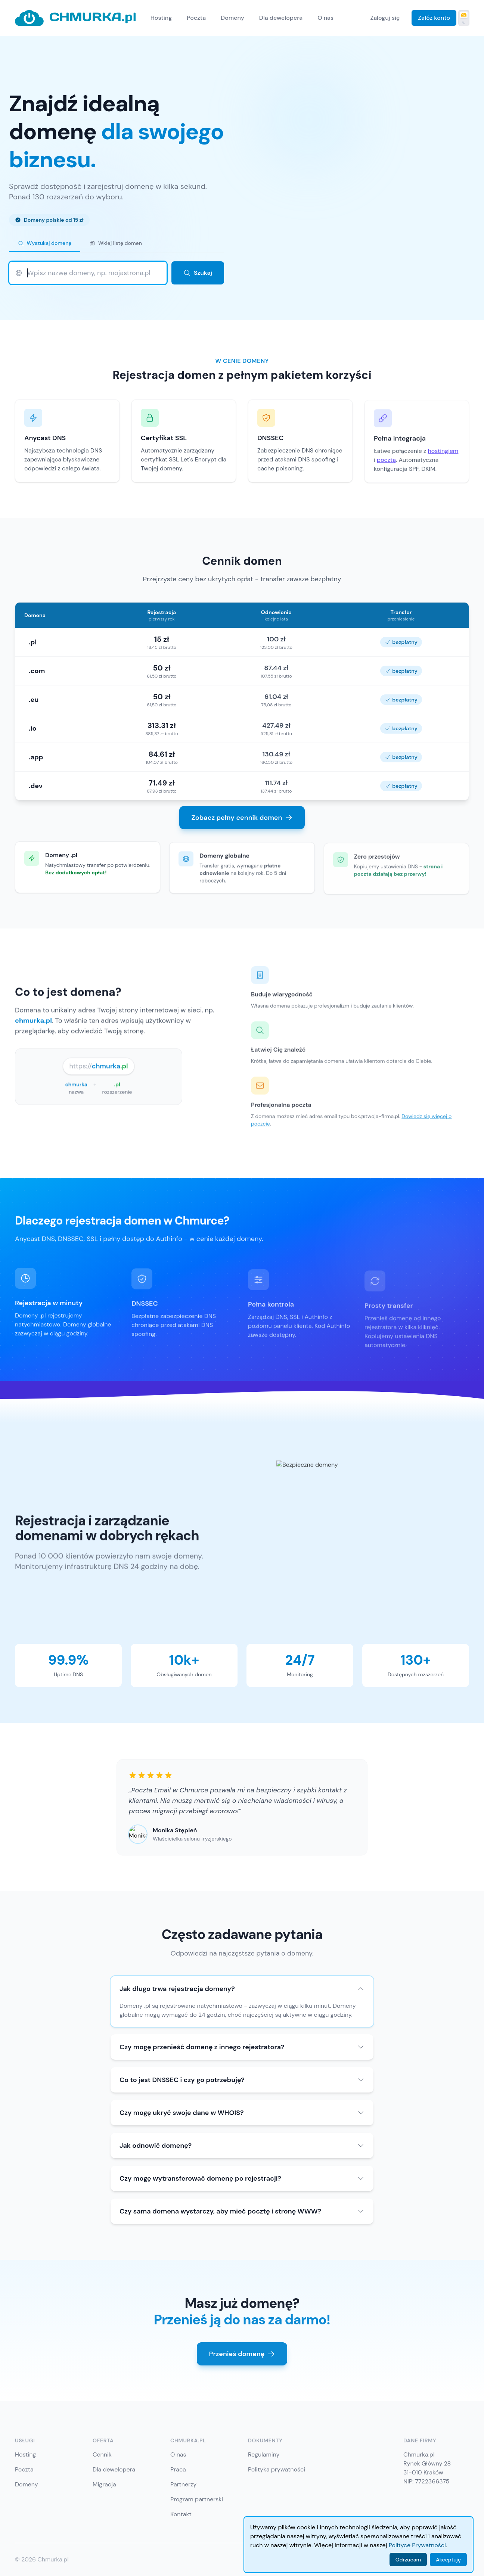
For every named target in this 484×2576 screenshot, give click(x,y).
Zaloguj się (385, 18)
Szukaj (197, 273)
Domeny (232, 18)
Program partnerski (196, 2499)
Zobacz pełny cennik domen (242, 817)
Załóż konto (434, 18)
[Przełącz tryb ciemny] (464, 18)
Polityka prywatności (276, 2469)
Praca (178, 2469)
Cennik (102, 2454)
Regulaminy (263, 2454)
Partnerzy (183, 2484)
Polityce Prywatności (417, 2545)
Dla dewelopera (280, 18)
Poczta (196, 18)
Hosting (161, 18)
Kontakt (181, 2514)
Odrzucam (408, 2559)
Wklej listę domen (115, 243)
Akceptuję (448, 2559)
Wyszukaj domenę (44, 243)
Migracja (104, 2484)
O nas (325, 18)
